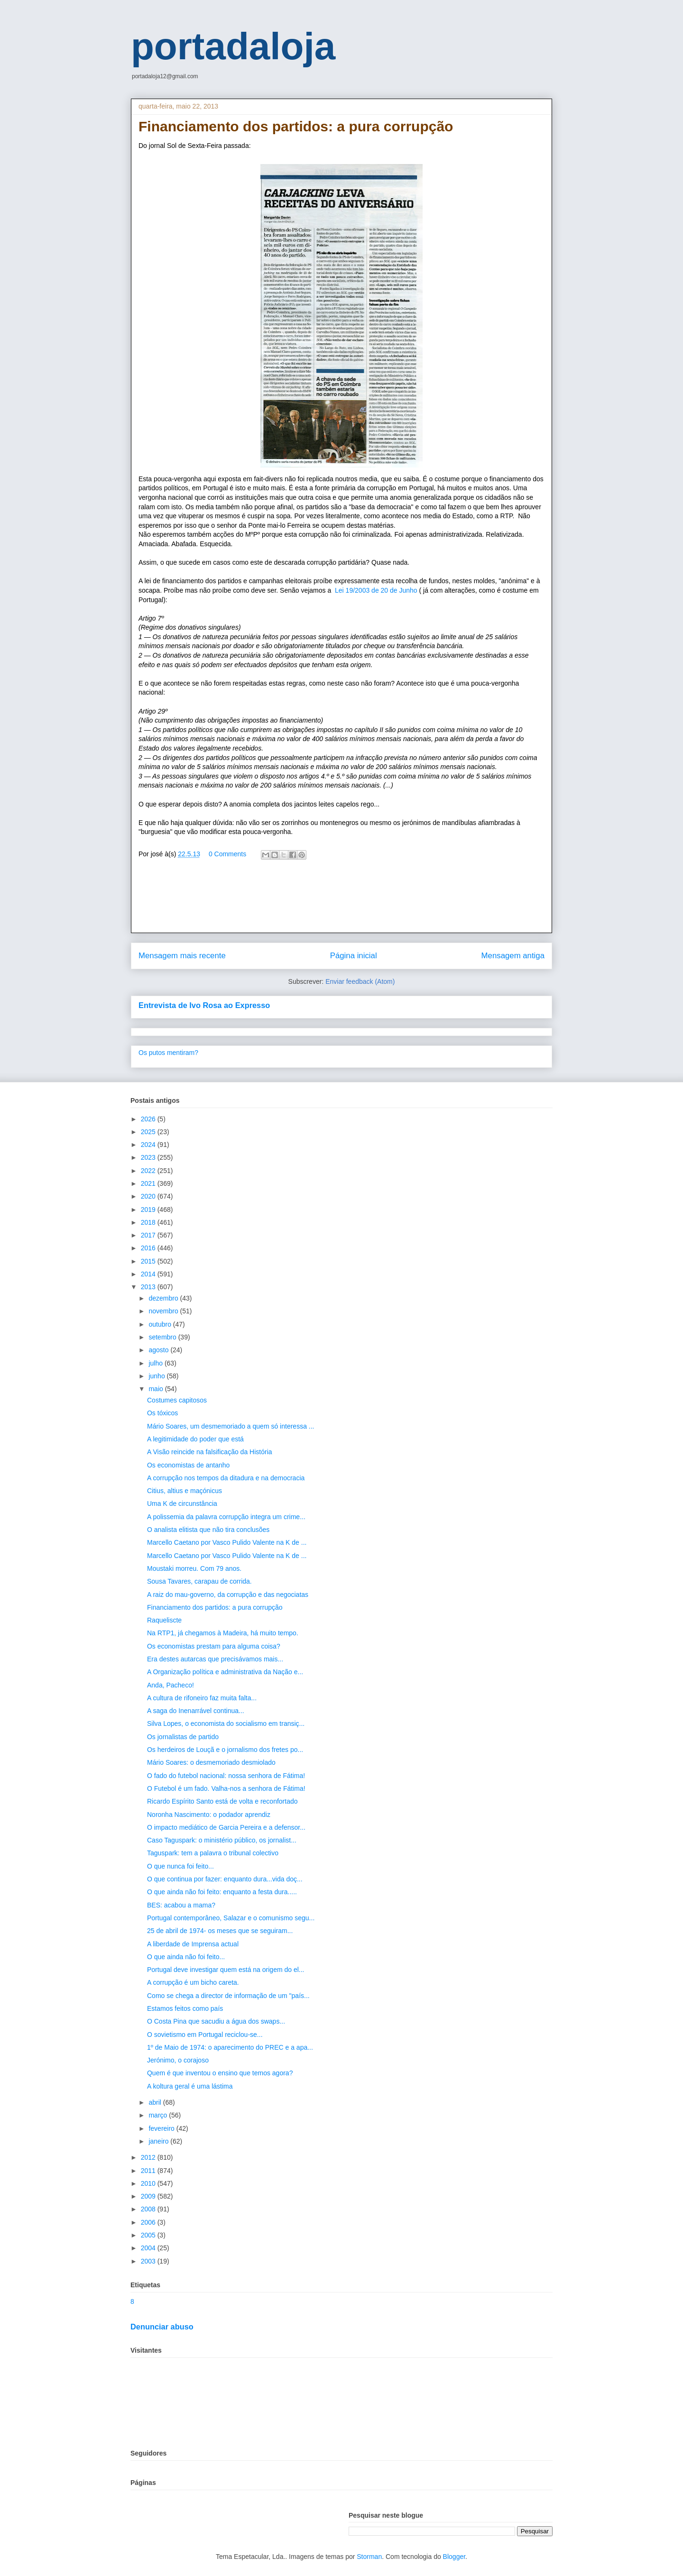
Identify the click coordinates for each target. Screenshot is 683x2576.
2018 (149, 1222)
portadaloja (233, 46)
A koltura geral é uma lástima (190, 2086)
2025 (149, 1132)
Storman (369, 2556)
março (158, 2115)
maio (156, 1389)
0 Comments (227, 854)
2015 (149, 1261)
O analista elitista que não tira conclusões (208, 1529)
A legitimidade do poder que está (195, 1439)
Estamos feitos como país (185, 2008)
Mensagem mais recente (182, 955)
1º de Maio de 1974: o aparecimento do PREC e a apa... (230, 2047)
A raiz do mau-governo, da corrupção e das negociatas (227, 1594)
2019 (149, 1209)
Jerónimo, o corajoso (178, 2060)
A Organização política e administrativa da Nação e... (225, 1672)
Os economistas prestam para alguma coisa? (213, 1646)
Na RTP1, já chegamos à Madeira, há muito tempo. (222, 1633)
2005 (149, 2235)
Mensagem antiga (513, 955)
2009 (149, 2196)
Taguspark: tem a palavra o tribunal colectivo (212, 1853)
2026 (149, 1119)
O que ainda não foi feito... (186, 1957)
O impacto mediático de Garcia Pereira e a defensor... (226, 1827)
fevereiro (162, 2128)
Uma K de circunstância (182, 1503)
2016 (149, 1248)
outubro (160, 1324)
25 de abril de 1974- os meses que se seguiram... (220, 1930)
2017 (149, 1235)
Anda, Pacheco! (170, 1685)
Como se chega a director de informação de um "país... (228, 1995)
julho (156, 1363)
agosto (159, 1350)
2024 (149, 1144)
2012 (149, 2157)
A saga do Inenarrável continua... (195, 1710)
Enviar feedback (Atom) (360, 981)
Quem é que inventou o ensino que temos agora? (220, 2073)
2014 (149, 1274)
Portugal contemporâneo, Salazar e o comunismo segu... (230, 1918)
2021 (149, 1183)
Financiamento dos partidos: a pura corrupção (215, 1607)
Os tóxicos (162, 1413)
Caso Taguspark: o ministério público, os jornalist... (221, 1840)
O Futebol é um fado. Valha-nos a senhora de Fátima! (226, 1788)
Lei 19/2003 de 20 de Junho (377, 590)
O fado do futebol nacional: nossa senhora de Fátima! (226, 1775)
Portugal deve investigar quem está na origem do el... (226, 1969)
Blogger (454, 2556)
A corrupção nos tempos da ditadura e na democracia (226, 1478)
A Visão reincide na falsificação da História (209, 1452)
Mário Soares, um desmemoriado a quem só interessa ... (230, 1426)
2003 (149, 2261)
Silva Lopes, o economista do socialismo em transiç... (226, 1723)
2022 (149, 1170)
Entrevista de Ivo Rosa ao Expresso (204, 1005)
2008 (149, 2209)
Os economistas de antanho (188, 1465)
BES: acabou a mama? (181, 1905)
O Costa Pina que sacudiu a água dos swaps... (216, 2021)
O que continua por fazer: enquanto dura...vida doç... (225, 1879)
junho (157, 1376)
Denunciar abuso (162, 2326)
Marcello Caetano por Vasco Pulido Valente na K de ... (226, 1542)
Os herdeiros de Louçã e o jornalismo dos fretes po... (225, 1749)
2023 (149, 1157)
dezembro (164, 1298)
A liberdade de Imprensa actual (193, 1944)
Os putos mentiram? (168, 1052)
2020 (149, 1196)
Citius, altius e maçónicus (184, 1490)
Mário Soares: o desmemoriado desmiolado (211, 1762)
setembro (163, 1337)
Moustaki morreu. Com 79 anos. (194, 1568)
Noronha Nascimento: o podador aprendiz (208, 1814)
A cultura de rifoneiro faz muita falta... (202, 1698)
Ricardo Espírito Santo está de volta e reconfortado (222, 1801)
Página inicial (353, 955)
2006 (149, 2222)
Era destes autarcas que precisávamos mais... (215, 1659)
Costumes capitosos (177, 1400)
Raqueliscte (164, 1620)
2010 (149, 2183)
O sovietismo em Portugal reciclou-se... (205, 2034)
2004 (149, 2248)
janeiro (159, 2141)
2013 (149, 1287)
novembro (164, 1311)
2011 (149, 2170)
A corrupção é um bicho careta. (193, 1982)
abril (155, 2102)
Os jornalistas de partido (183, 1737)
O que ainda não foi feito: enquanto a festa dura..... (222, 1892)
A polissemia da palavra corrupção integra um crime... (226, 1517)
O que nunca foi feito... (180, 1866)
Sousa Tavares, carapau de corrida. (199, 1581)
